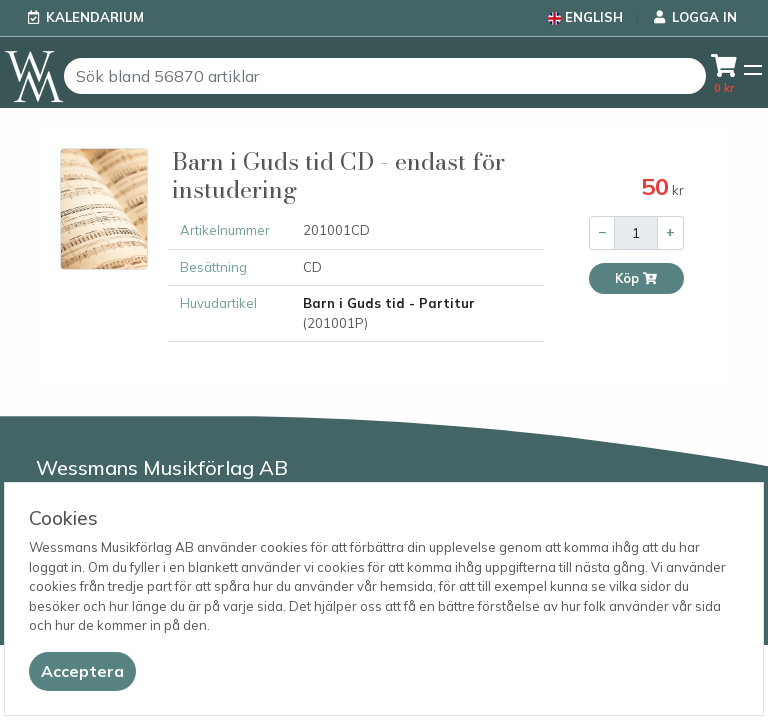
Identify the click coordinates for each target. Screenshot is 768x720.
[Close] (82, 671)
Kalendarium (95, 17)
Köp (636, 278)
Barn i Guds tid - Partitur (389, 303)
